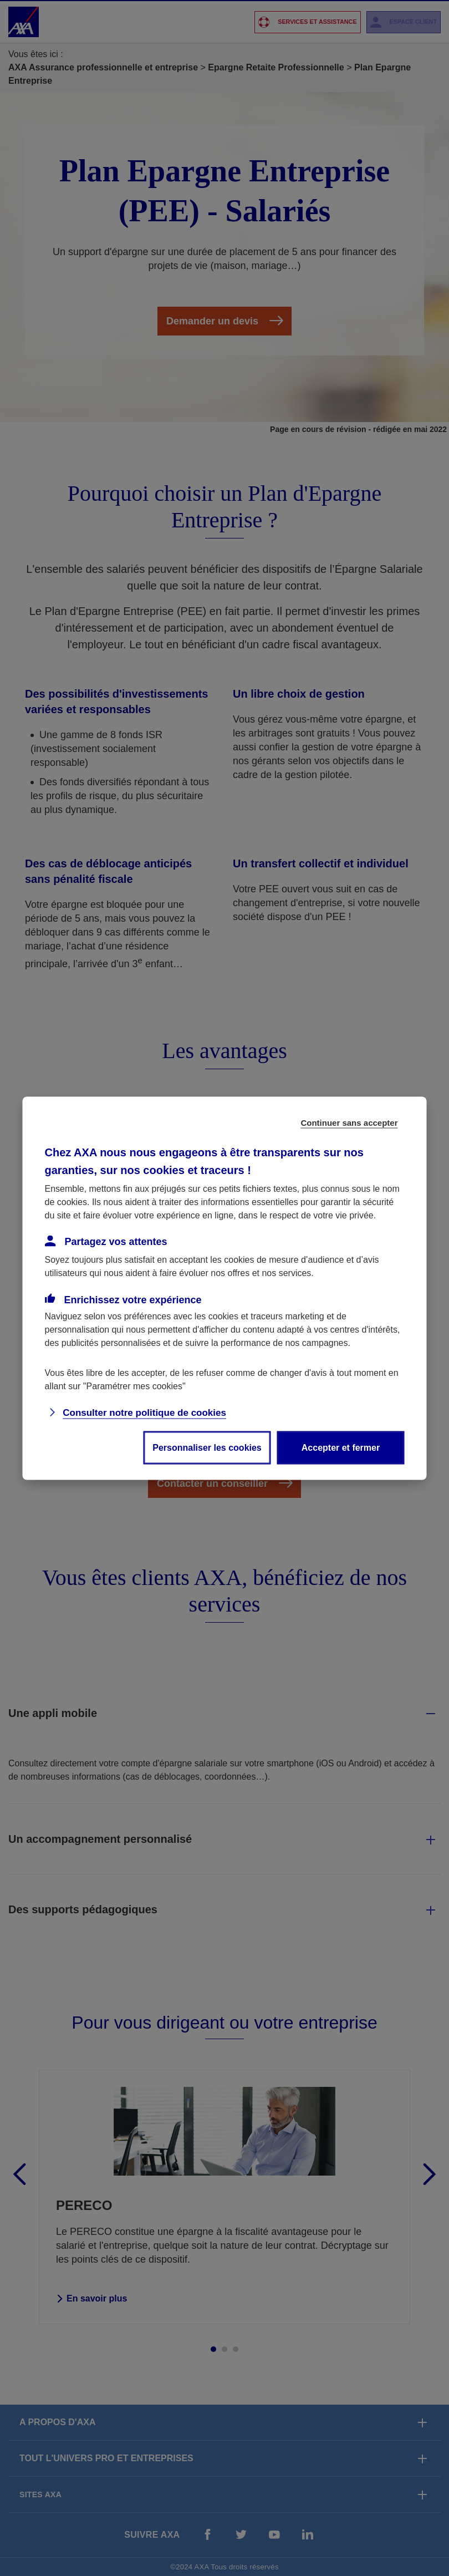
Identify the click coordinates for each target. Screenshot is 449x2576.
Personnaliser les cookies (207, 1447)
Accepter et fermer (341, 1447)
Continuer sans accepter (348, 1122)
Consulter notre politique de (144, 1412)
